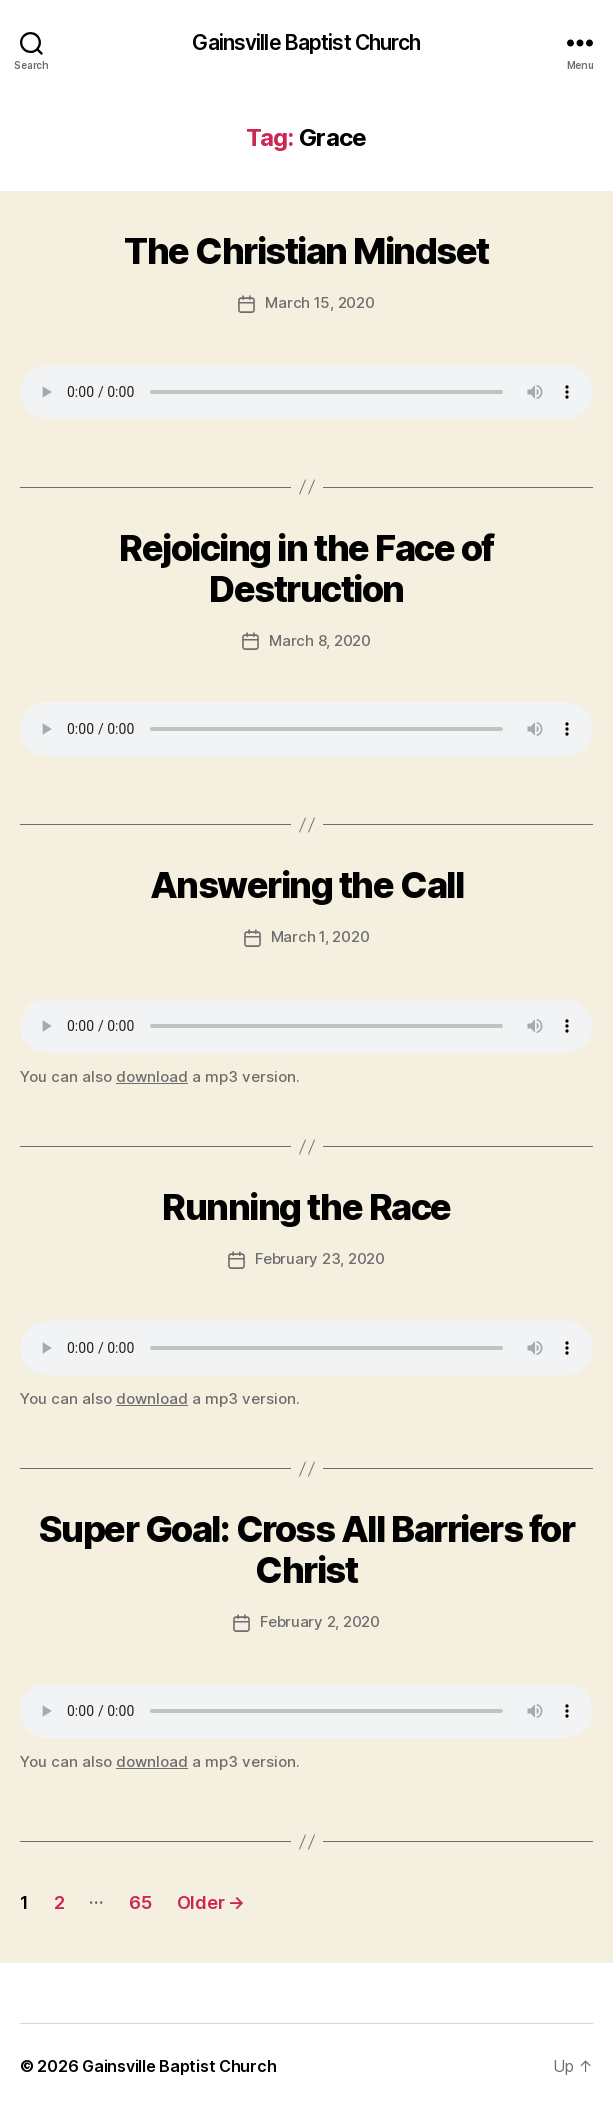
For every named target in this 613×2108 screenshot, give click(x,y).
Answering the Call (306, 885)
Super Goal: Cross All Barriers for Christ (306, 1549)
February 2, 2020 (320, 1621)
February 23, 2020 (320, 1258)
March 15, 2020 (319, 302)
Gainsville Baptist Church (306, 42)
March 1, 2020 (320, 936)
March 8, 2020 (320, 640)
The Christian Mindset (306, 251)
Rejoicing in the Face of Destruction (306, 568)
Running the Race (306, 1207)
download (152, 1076)
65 (140, 1902)
